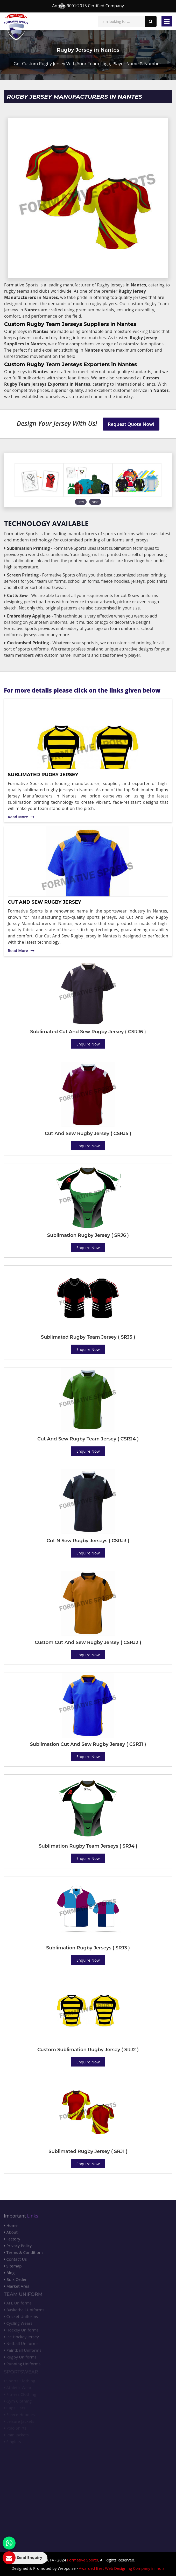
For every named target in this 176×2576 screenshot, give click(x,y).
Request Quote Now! (131, 424)
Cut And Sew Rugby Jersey (44, 902)
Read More (21, 816)
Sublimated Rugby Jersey (43, 774)
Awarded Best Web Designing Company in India (122, 2568)
